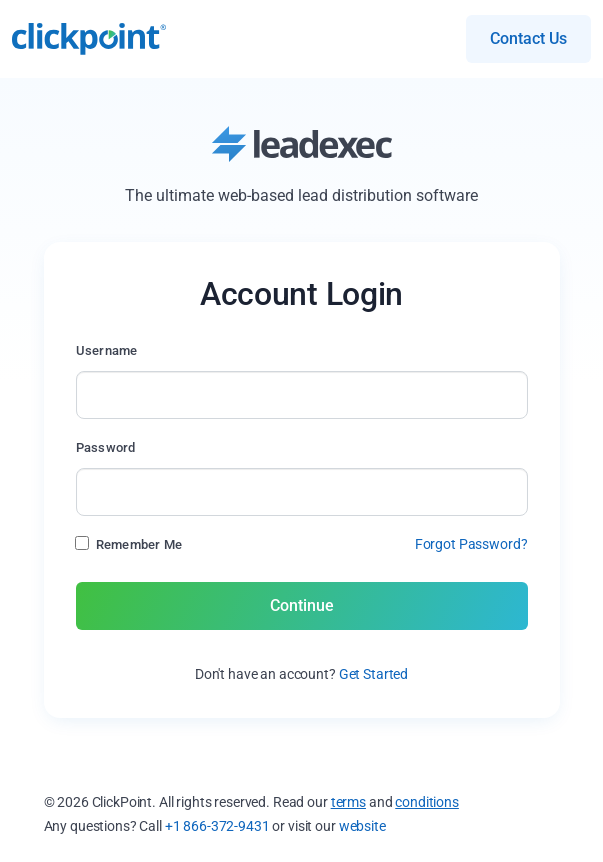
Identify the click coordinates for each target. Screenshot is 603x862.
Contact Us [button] (528, 38)
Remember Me (139, 544)
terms (348, 802)
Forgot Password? (471, 544)
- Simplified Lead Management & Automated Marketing (89, 39)
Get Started (373, 674)
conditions (427, 802)
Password (106, 447)
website (362, 826)
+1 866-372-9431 (217, 826)
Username (107, 350)
